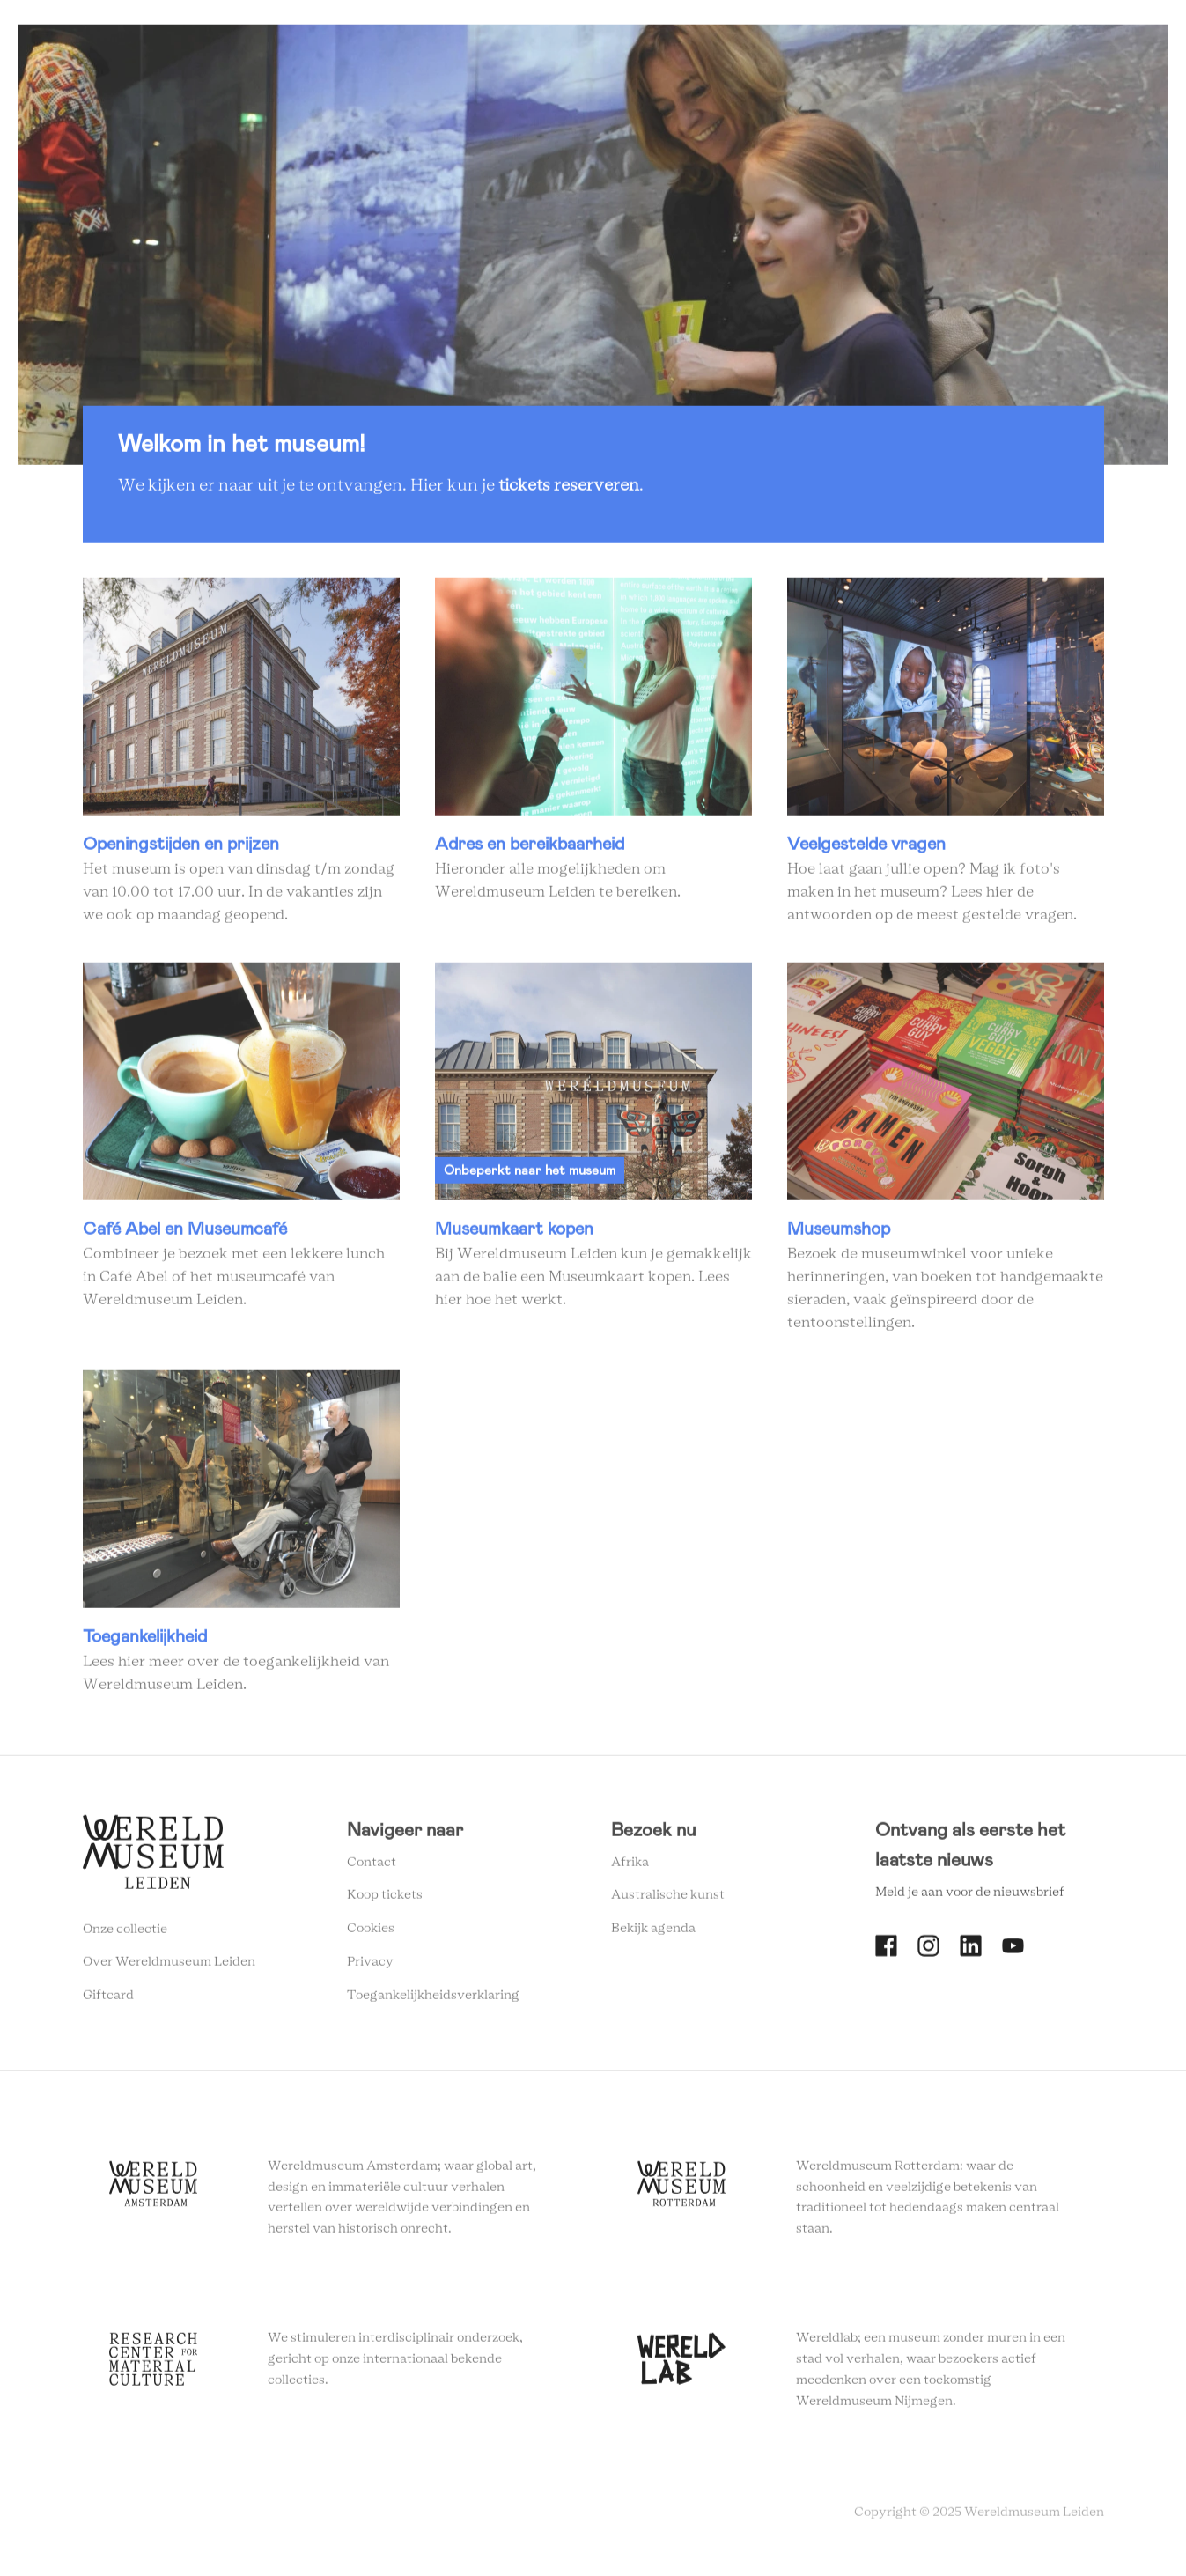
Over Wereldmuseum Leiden (169, 1968)
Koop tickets (385, 1901)
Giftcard (108, 2002)
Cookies (370, 1935)
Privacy (370, 1968)
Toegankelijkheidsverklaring (433, 2001)
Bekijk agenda (653, 1935)
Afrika (630, 1868)
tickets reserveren (568, 492)
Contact (371, 1868)
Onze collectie (125, 1935)
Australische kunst (668, 1901)
